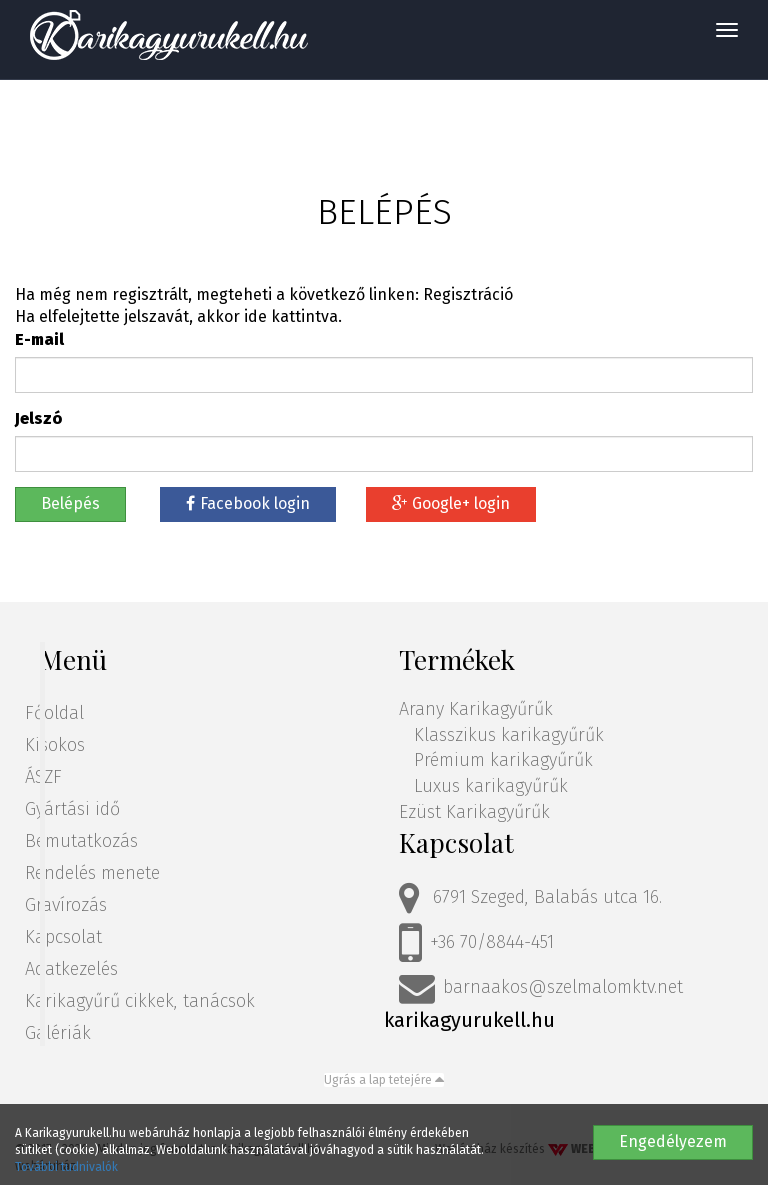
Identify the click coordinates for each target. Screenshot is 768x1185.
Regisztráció (468, 294)
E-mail (39, 339)
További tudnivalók (66, 1167)
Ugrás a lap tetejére (384, 1080)
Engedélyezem (673, 1141)
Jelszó (38, 418)
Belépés (70, 503)
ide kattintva (291, 316)
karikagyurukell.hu (469, 1020)
